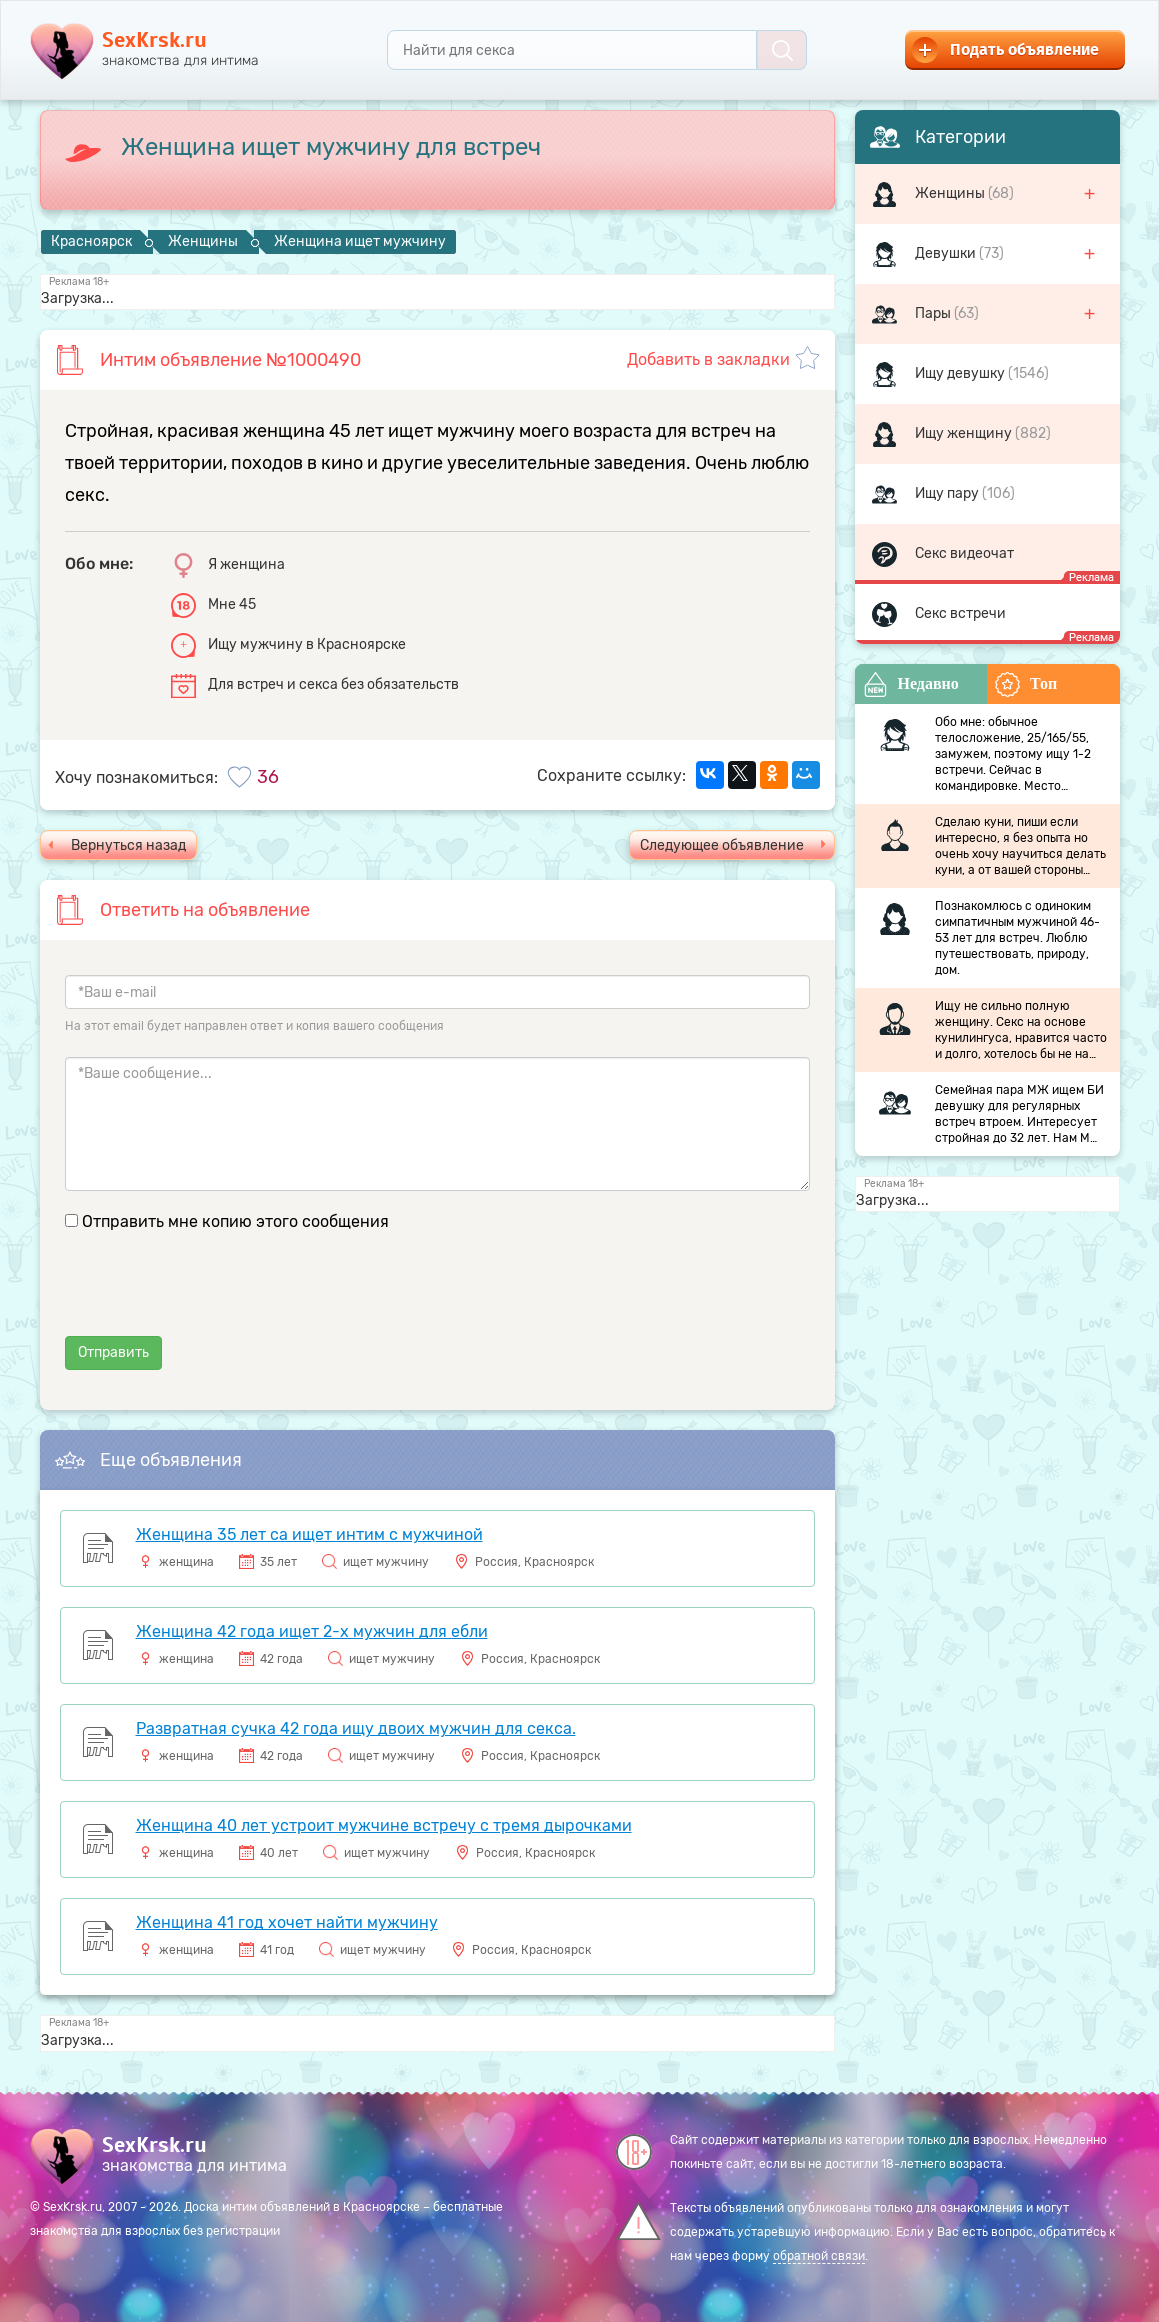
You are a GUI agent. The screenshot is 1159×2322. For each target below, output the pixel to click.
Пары (934, 313)
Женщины (951, 193)
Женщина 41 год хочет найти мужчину (287, 1922)
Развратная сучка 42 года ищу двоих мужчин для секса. (356, 1728)
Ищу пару (948, 493)
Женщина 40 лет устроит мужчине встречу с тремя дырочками (384, 1825)
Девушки (947, 253)
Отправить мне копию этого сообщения (235, 1221)
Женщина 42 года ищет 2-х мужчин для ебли (312, 1631)
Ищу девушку (961, 373)
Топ (1026, 684)
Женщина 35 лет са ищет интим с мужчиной (309, 1534)
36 (268, 777)
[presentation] (217, 1297)
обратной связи (819, 2256)
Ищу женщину (965, 433)
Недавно (911, 684)
